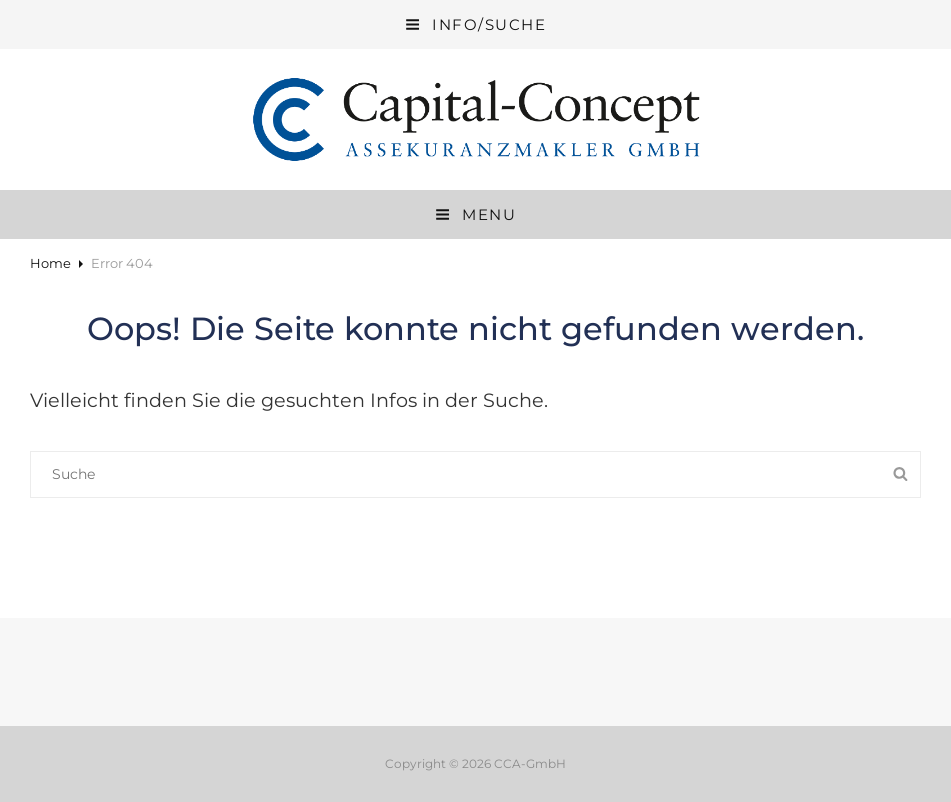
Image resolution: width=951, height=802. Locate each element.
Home (50, 263)
